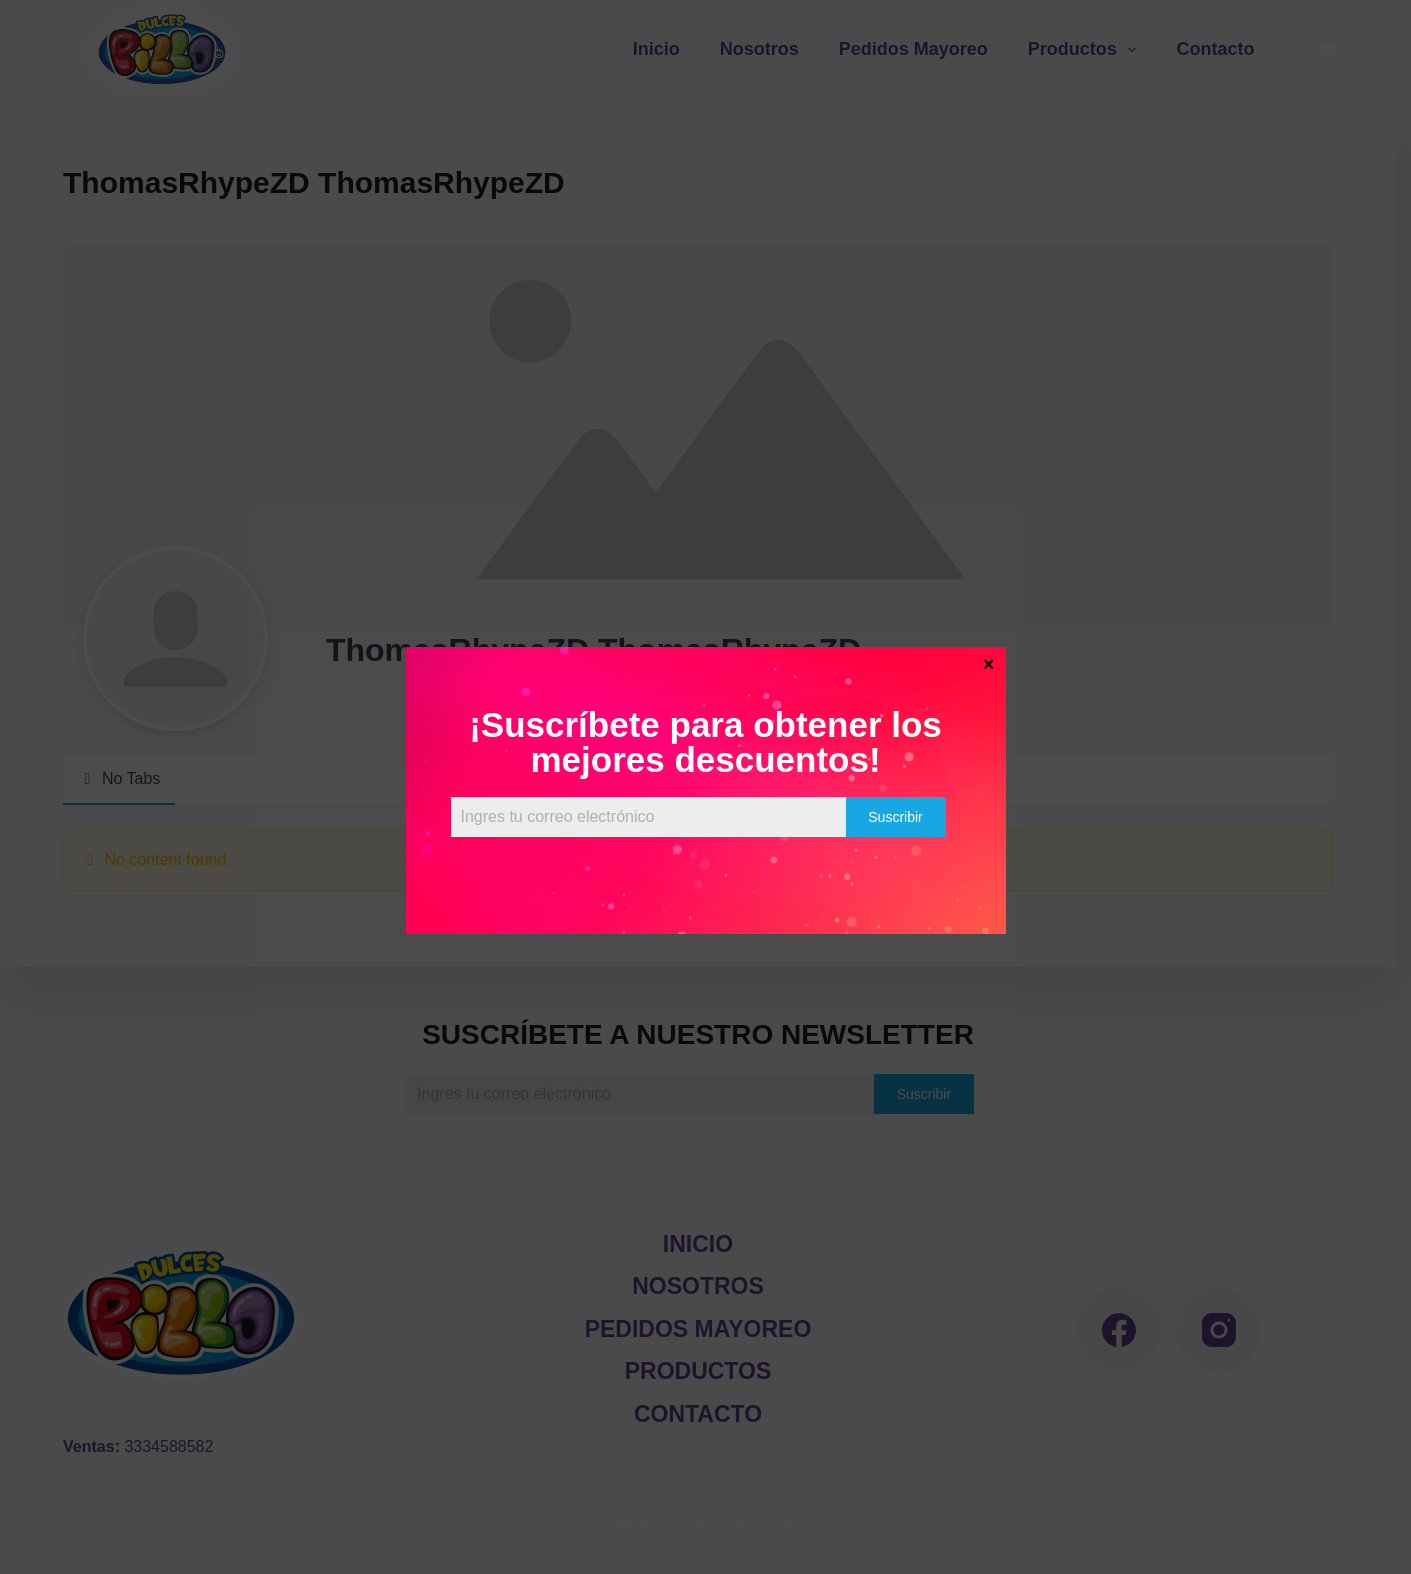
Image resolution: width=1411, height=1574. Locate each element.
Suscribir (895, 817)
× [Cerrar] (989, 663)
